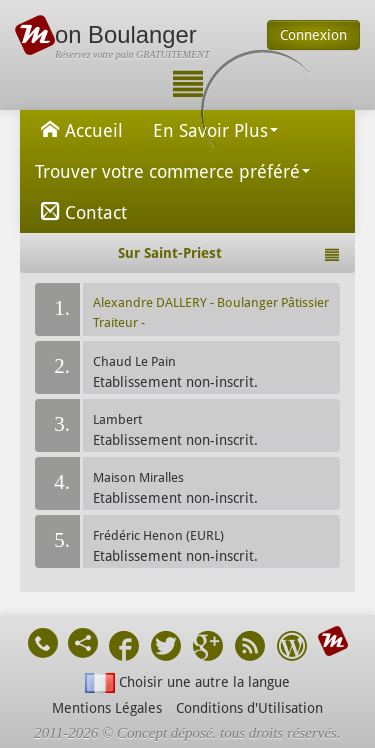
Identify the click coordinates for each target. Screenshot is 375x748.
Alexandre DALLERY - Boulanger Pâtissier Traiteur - (211, 312)
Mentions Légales (107, 708)
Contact (81, 211)
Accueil (79, 129)
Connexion (313, 35)
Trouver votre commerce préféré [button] (172, 171)
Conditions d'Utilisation (249, 708)
